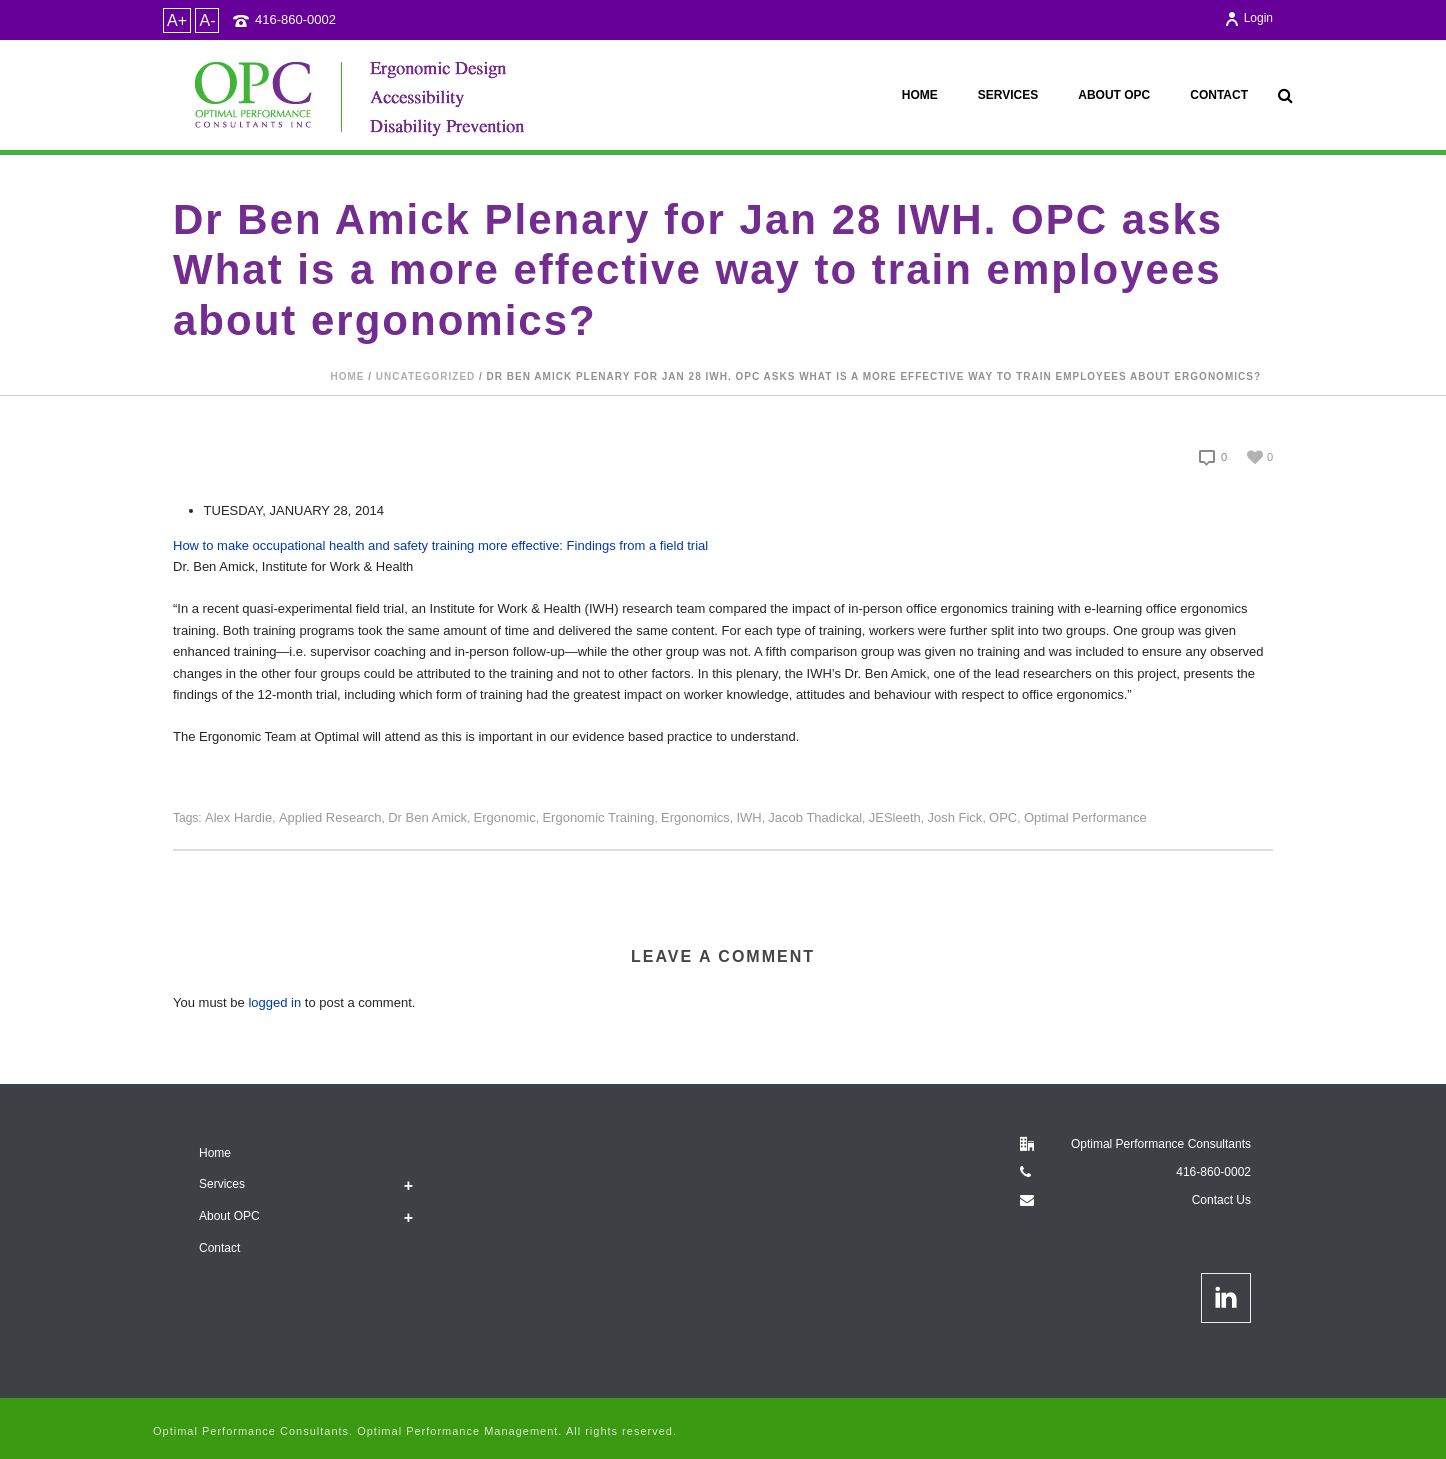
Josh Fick (954, 817)
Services (1008, 95)
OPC (1003, 817)
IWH (748, 817)
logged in (274, 1002)
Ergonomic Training (598, 817)
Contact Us (1221, 1200)
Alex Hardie (238, 817)
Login (1248, 18)
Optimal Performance (1085, 817)
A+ (177, 20)
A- (207, 20)
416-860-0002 (295, 19)
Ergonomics (695, 817)
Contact (1219, 95)
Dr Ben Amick (427, 817)
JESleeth (895, 817)
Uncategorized (425, 376)
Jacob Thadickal (815, 817)
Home (920, 95)
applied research (330, 817)
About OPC (1114, 95)
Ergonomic (505, 817)
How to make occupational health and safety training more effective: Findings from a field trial (440, 545)
